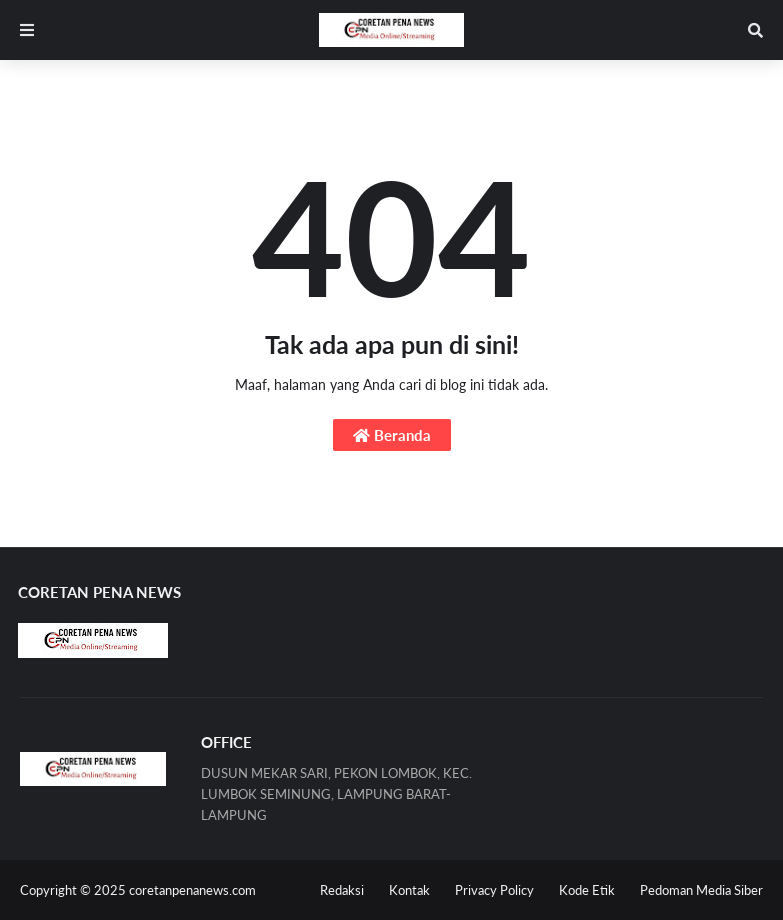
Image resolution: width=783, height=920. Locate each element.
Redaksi (342, 890)
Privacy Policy (494, 890)
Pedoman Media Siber (701, 890)
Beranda (392, 435)
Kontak (409, 890)
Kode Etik (587, 890)
